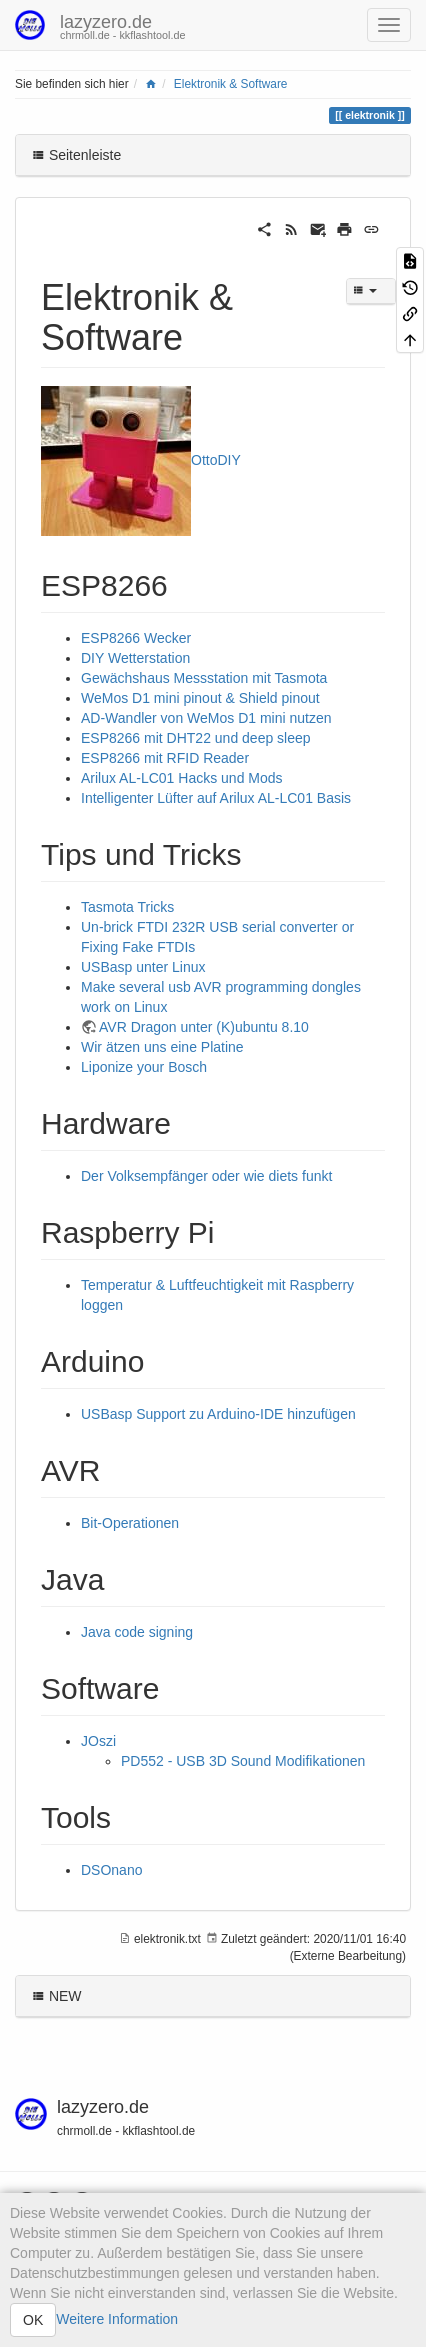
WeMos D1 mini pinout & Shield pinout (200, 698)
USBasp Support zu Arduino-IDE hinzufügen (218, 1414)
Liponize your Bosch (144, 1067)
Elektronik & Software (231, 84)
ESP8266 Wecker (136, 638)
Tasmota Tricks (127, 907)
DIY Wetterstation (135, 658)
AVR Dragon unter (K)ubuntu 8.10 (204, 1027)
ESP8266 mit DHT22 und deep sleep (196, 738)
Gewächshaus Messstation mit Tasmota (204, 678)
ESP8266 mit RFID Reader (165, 758)
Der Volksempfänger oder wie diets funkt (206, 1176)
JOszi (98, 1741)
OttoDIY (216, 460)
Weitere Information (117, 2319)
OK (33, 2320)
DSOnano (111, 1870)
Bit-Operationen (130, 1523)
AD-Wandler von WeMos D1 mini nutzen (206, 718)
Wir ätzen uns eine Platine (162, 1047)
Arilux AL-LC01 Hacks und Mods (182, 778)
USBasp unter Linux (143, 967)
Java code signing (137, 1632)
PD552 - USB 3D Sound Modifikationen (243, 1761)
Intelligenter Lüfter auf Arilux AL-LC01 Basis (216, 798)
